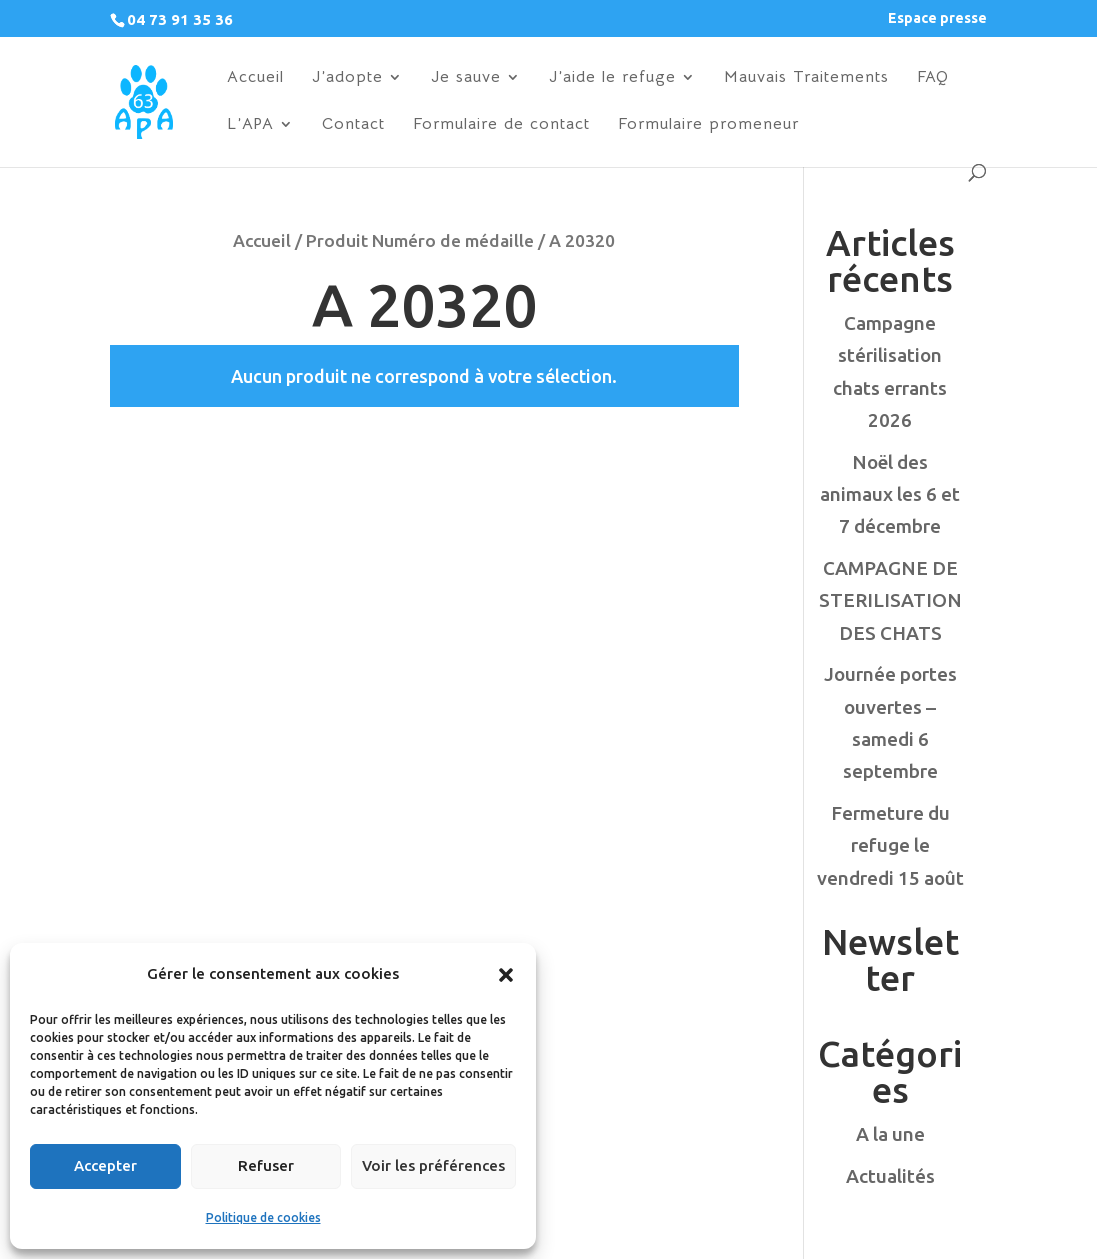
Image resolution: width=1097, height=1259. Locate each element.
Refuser (266, 1165)
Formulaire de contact (501, 125)
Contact (353, 125)
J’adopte (347, 78)
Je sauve (466, 78)
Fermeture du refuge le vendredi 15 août (890, 845)
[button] (506, 975)
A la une (890, 1134)
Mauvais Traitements (806, 78)
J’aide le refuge (612, 78)
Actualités (890, 1176)
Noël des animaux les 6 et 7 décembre (890, 494)
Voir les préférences (433, 1165)
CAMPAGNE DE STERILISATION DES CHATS (890, 600)
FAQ (933, 78)
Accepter (105, 1165)
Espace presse (937, 18)
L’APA (250, 125)
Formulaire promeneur (708, 125)
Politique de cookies (263, 1217)
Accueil (255, 78)
